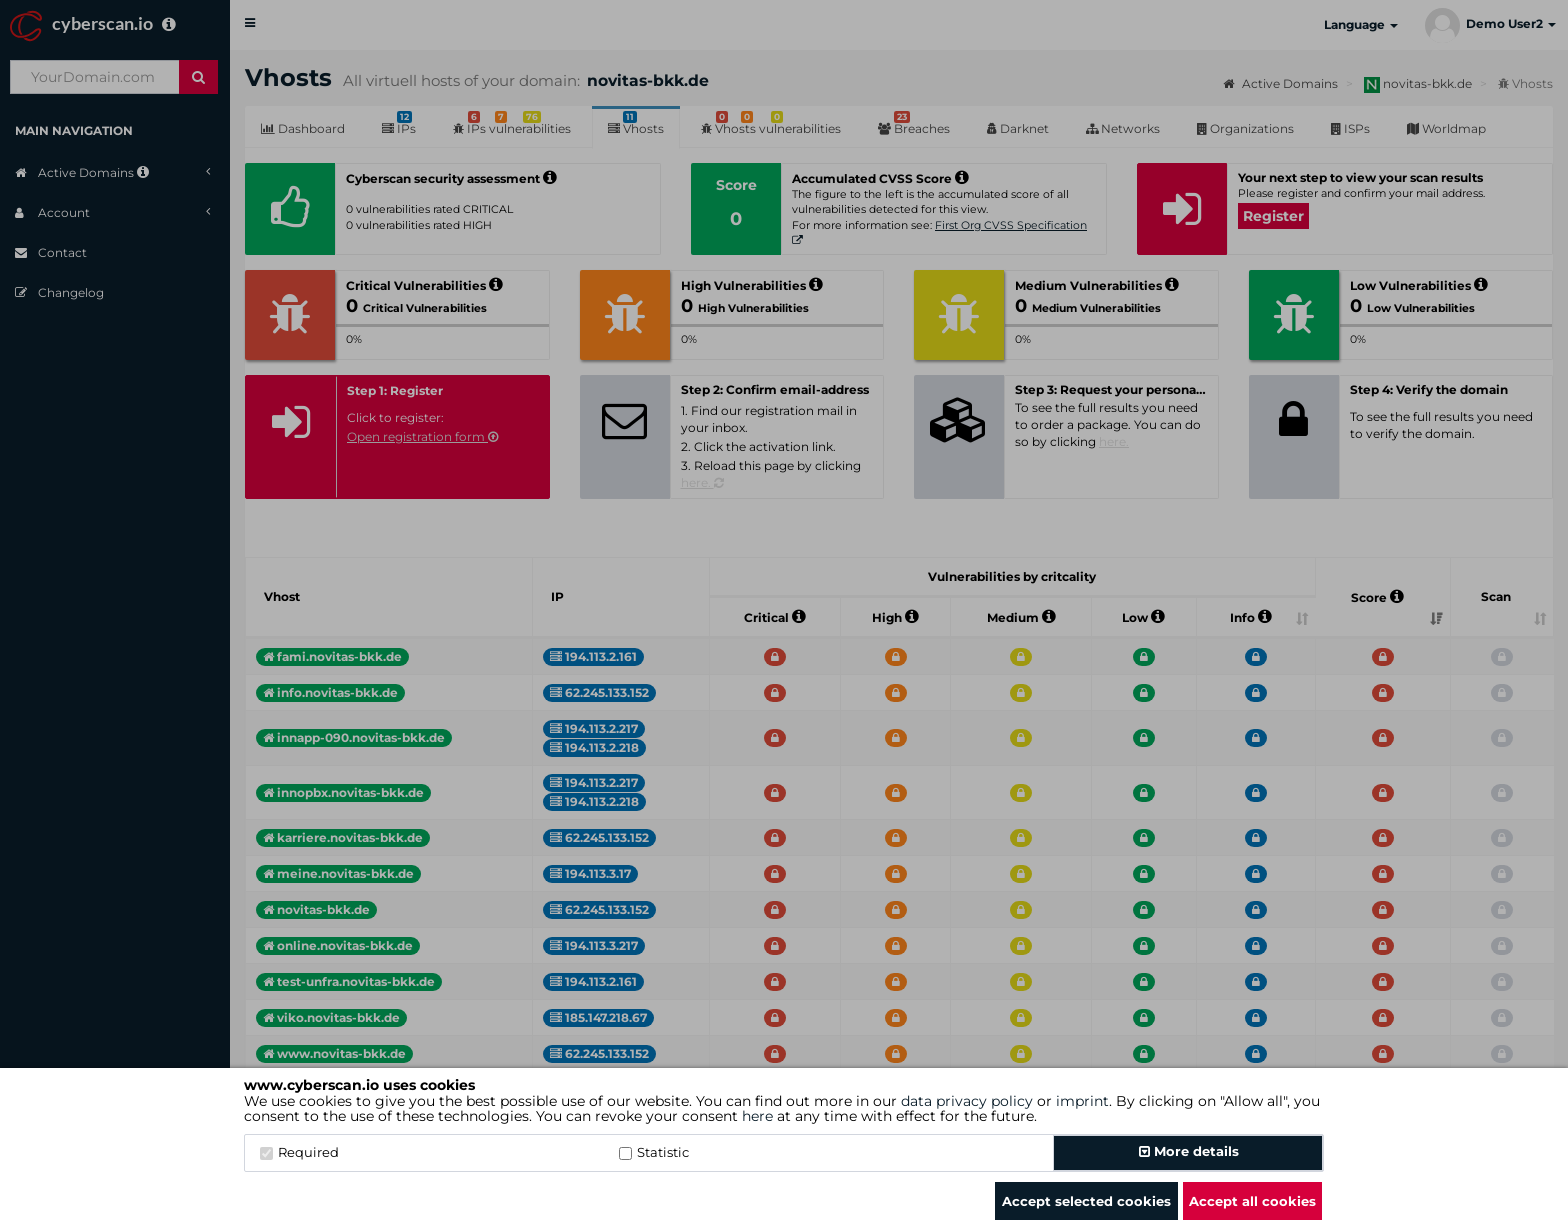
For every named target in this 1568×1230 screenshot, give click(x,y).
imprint (1082, 1101)
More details (1189, 1151)
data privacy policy (967, 1101)
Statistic (654, 1152)
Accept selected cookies (1086, 1201)
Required (299, 1152)
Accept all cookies (1252, 1201)
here (757, 1116)
